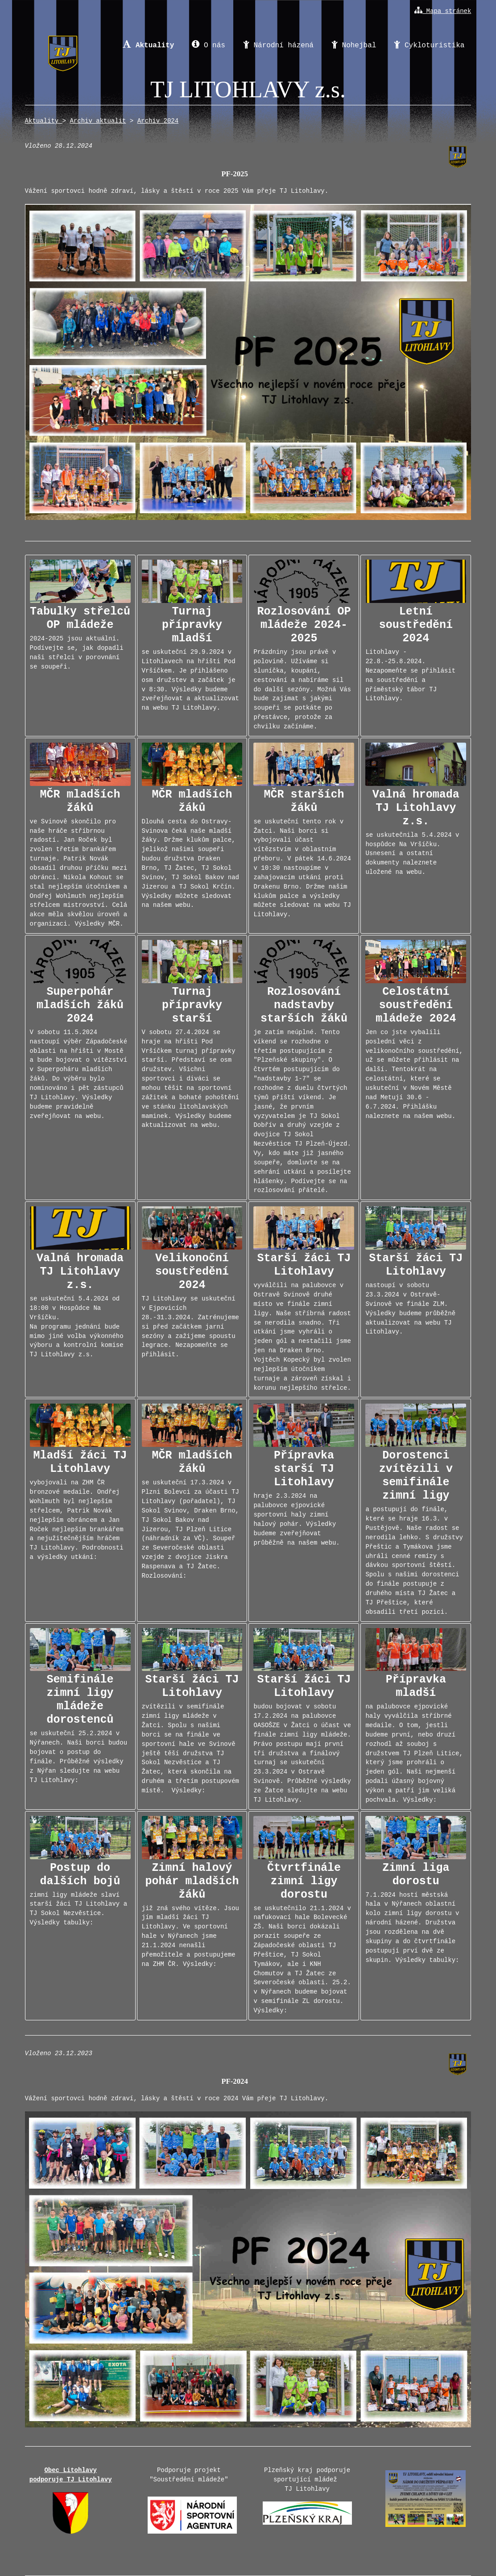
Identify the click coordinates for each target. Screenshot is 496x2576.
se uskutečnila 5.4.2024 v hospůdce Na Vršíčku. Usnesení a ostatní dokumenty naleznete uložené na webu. (415, 809)
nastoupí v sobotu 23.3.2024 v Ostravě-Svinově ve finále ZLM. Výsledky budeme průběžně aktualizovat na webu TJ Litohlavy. (415, 1270)
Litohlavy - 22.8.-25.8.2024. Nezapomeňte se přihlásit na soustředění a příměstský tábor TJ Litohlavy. (415, 631)
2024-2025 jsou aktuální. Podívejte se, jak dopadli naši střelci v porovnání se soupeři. (80, 615)
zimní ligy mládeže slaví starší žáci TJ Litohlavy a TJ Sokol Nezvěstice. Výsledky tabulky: (80, 1871)
